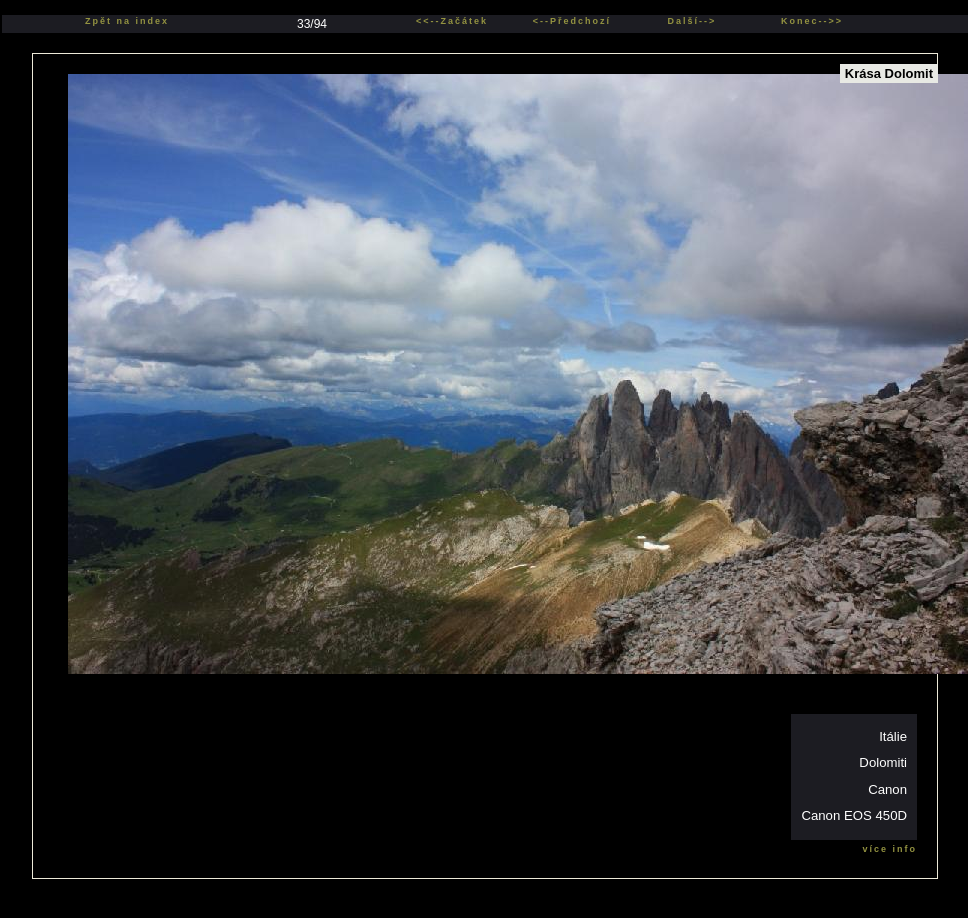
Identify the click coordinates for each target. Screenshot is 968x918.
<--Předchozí (572, 21)
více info (889, 849)
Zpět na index (127, 21)
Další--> (692, 21)
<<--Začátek (452, 21)
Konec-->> (812, 21)
